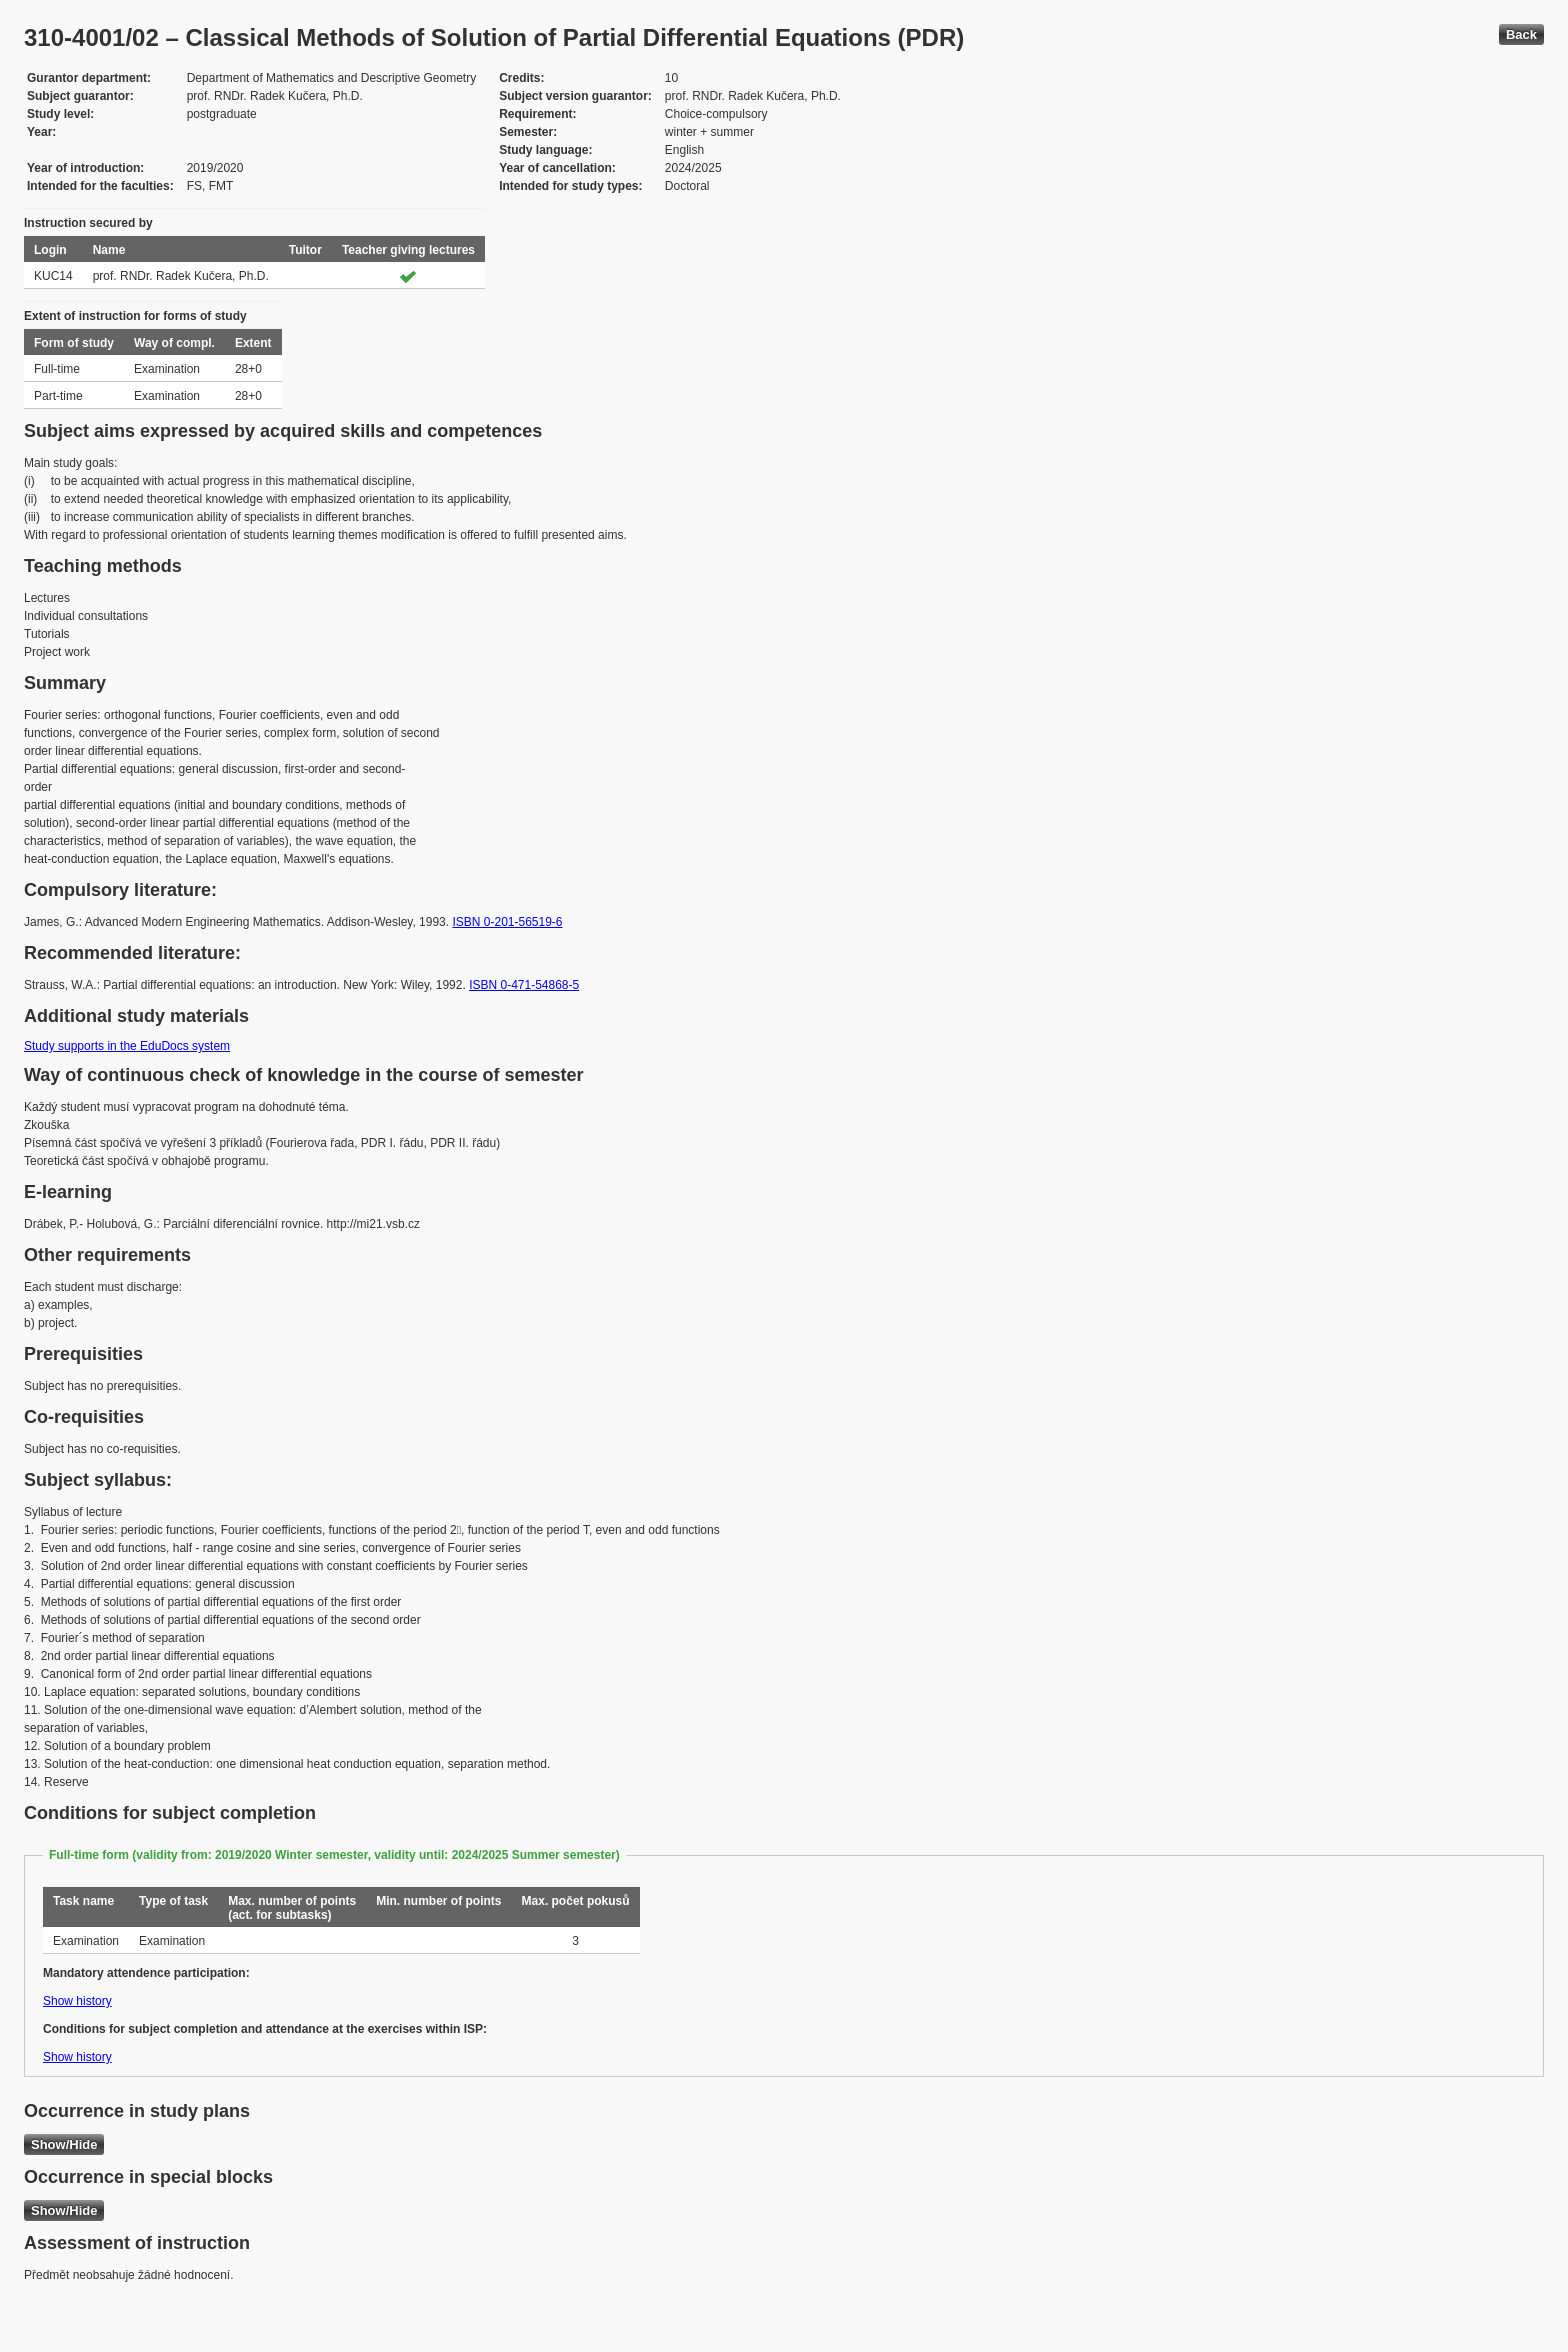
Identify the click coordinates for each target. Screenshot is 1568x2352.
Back (1521, 34)
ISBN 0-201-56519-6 (507, 922)
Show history (77, 2001)
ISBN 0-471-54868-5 (524, 985)
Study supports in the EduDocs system (127, 1046)
